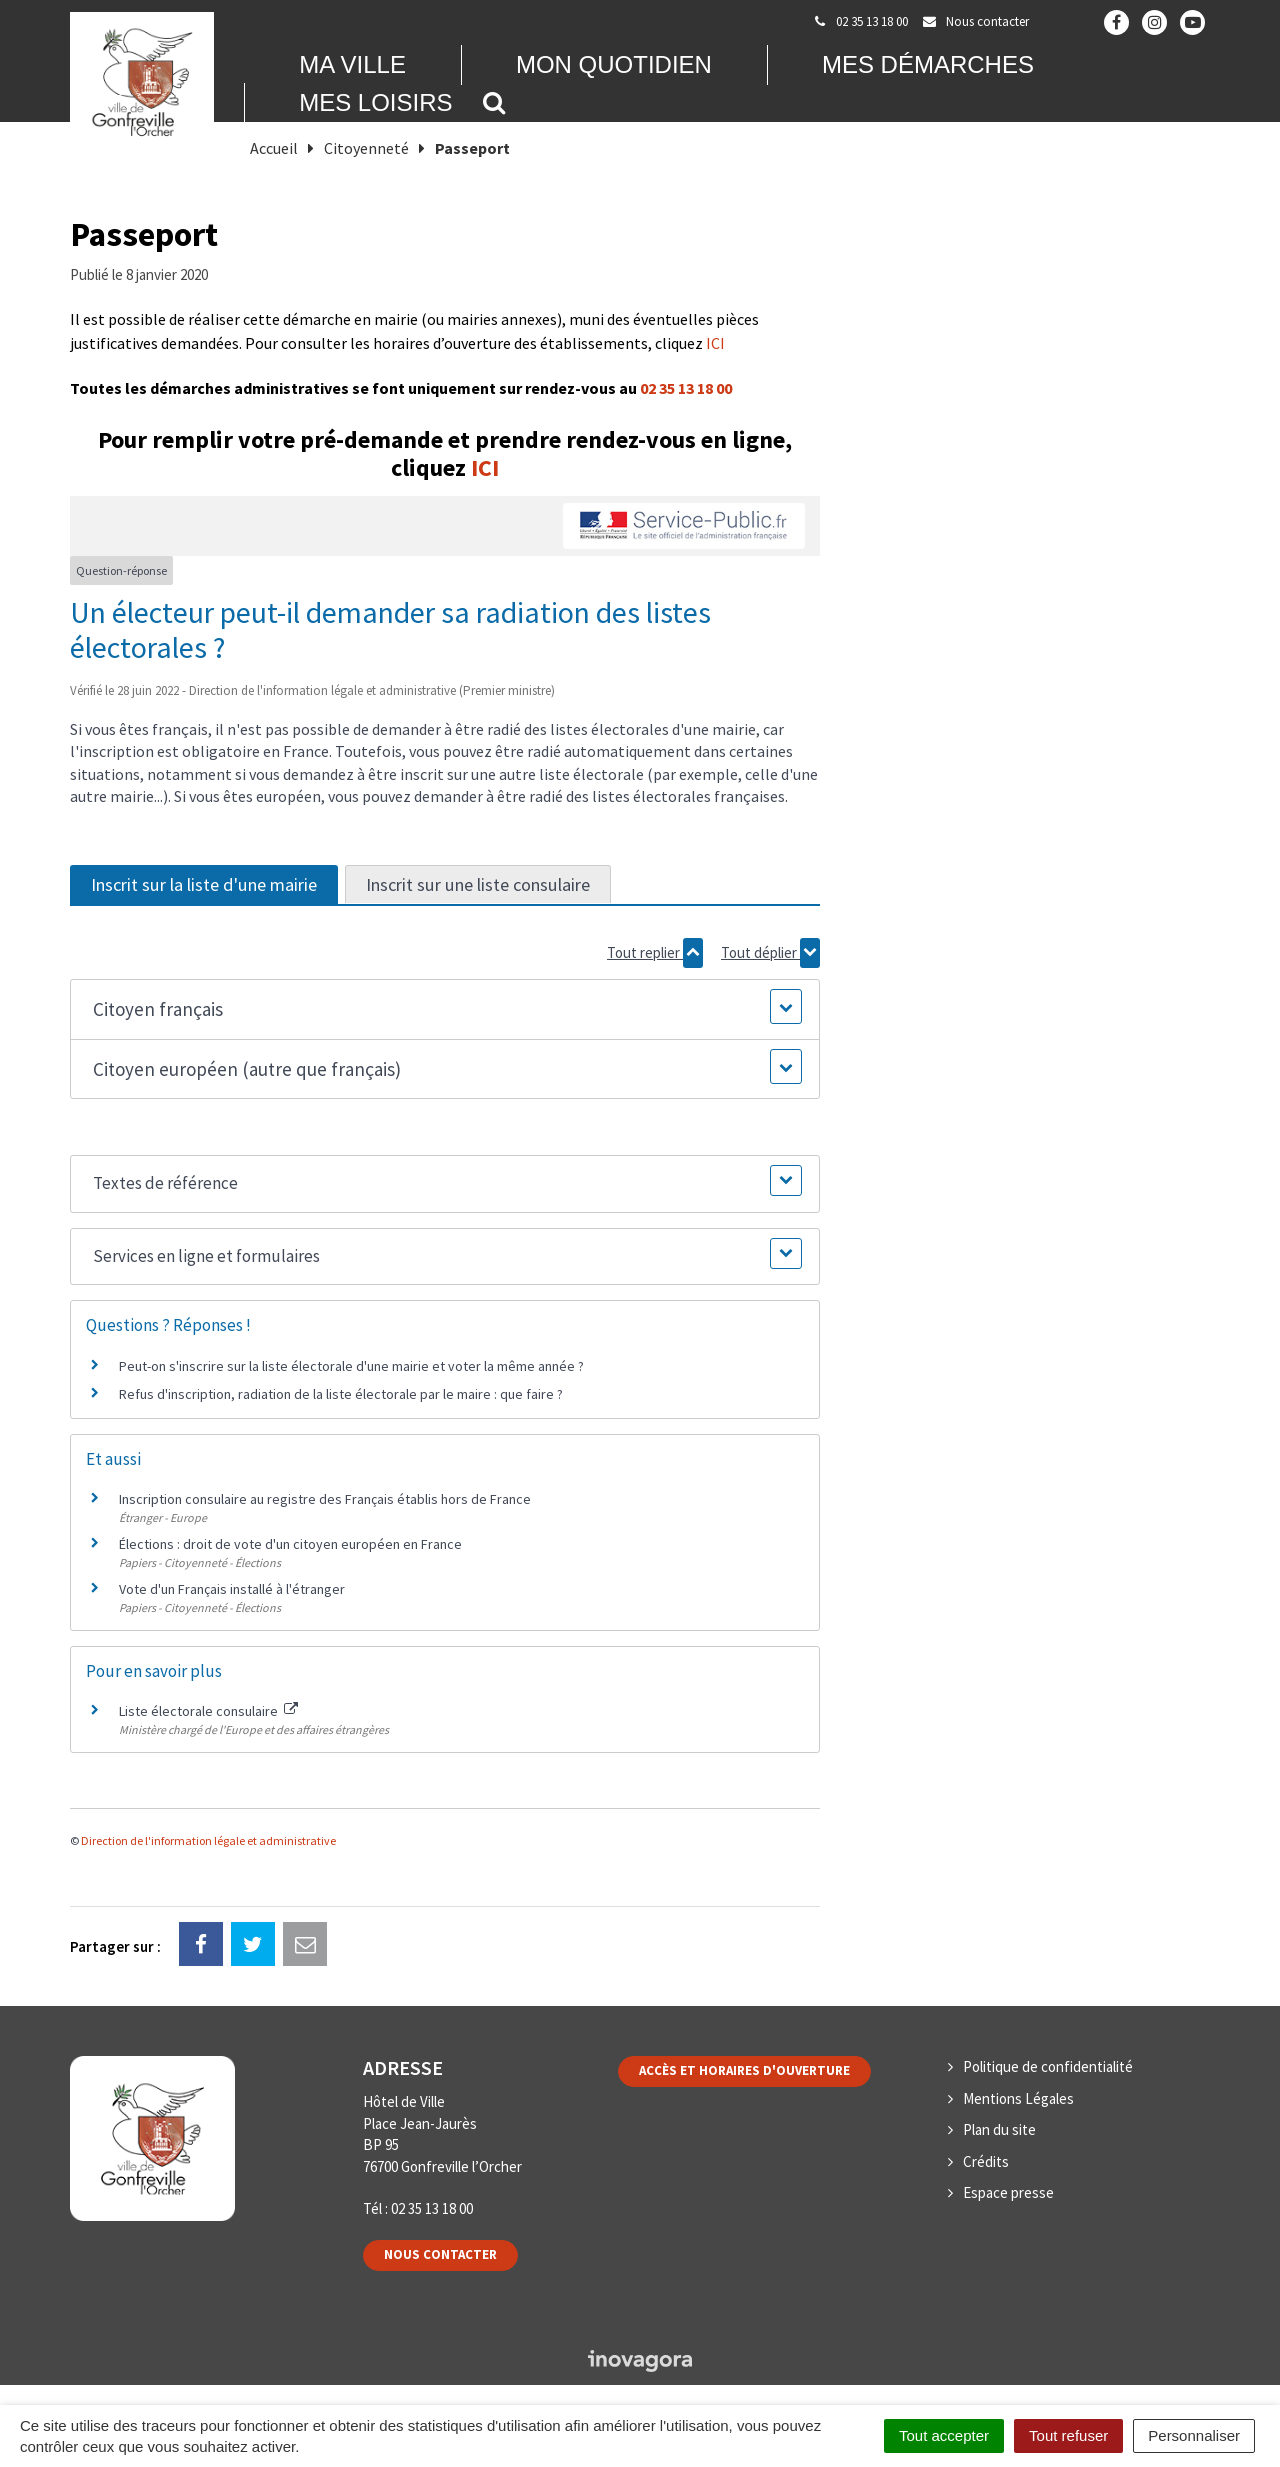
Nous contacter (440, 2254)
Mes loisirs (375, 102)
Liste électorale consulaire (208, 1711)
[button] (444, 1009)
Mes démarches (928, 64)
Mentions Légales (1018, 2098)
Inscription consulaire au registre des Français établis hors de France (325, 1499)
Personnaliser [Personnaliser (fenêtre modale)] (1194, 2435)
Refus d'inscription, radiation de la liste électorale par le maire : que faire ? (341, 1394)
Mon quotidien (614, 64)
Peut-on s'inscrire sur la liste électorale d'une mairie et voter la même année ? (351, 1366)
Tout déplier (770, 953)
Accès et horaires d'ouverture (744, 2070)
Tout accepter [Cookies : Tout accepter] (944, 2435)
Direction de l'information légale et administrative (208, 1840)
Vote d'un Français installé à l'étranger (232, 1589)
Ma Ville (352, 64)
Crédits (986, 2161)
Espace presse (1008, 2192)
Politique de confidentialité (1048, 2066)
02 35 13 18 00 (686, 388)
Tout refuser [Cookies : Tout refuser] (1068, 2435)
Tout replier (655, 953)
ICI (715, 343)
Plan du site (999, 2129)
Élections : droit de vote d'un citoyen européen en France (290, 1544)
